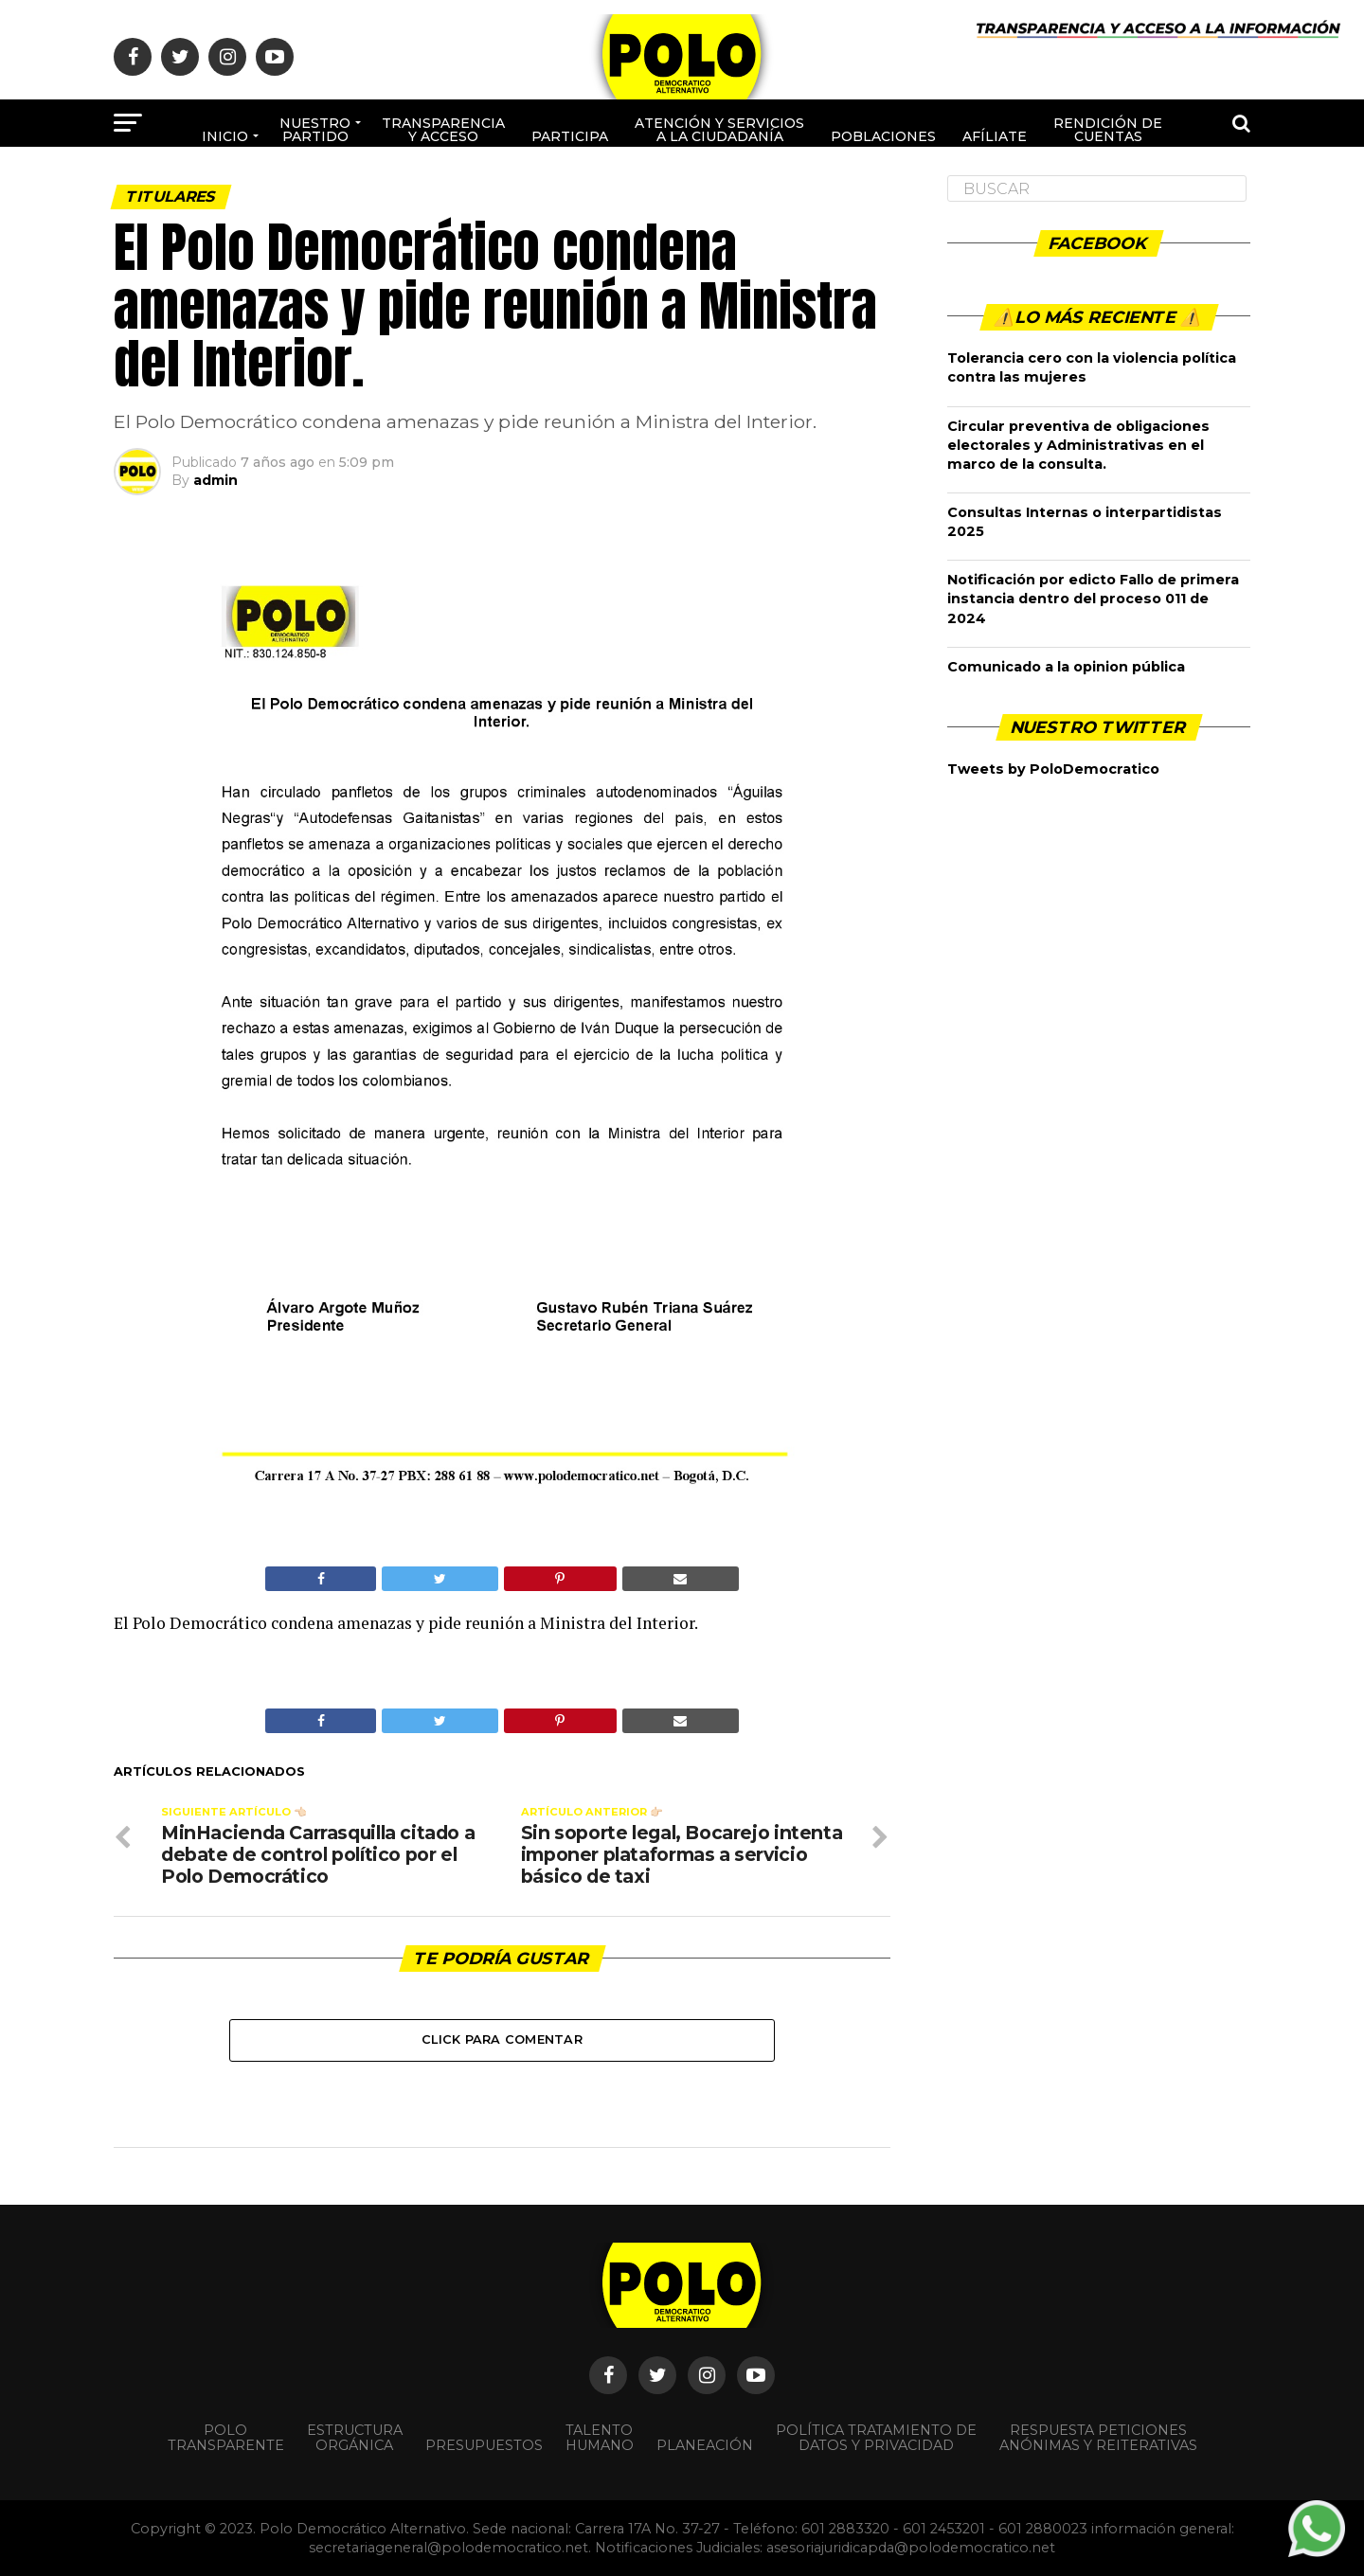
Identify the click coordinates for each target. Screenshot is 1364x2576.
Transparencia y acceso (443, 130)
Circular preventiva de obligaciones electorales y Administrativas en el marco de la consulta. (1078, 445)
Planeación (704, 2445)
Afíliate (994, 136)
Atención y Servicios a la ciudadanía (719, 130)
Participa (569, 136)
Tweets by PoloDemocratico (1053, 769)
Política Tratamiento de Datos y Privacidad (876, 2438)
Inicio (225, 136)
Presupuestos (484, 2445)
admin (215, 480)
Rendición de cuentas (1107, 130)
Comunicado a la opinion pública (1066, 666)
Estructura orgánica (355, 2438)
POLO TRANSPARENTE (226, 2438)
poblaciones (883, 136)
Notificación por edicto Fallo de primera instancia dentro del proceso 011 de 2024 (1093, 598)
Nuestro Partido (314, 130)
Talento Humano (599, 2438)
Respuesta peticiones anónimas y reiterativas (1098, 2438)
